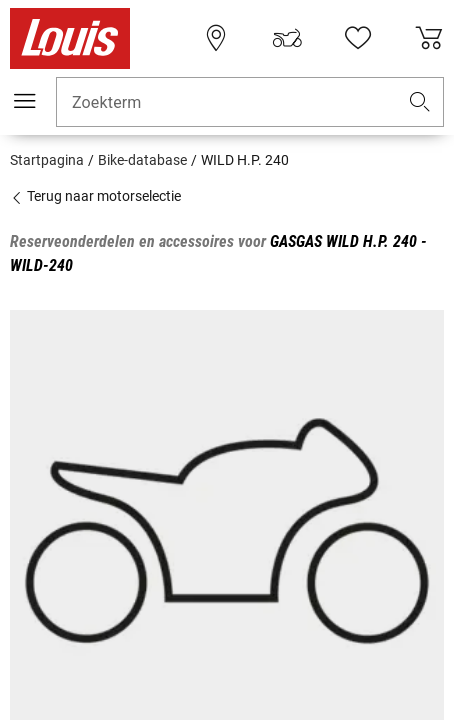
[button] (420, 102)
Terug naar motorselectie (95, 196)
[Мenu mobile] (25, 101)
